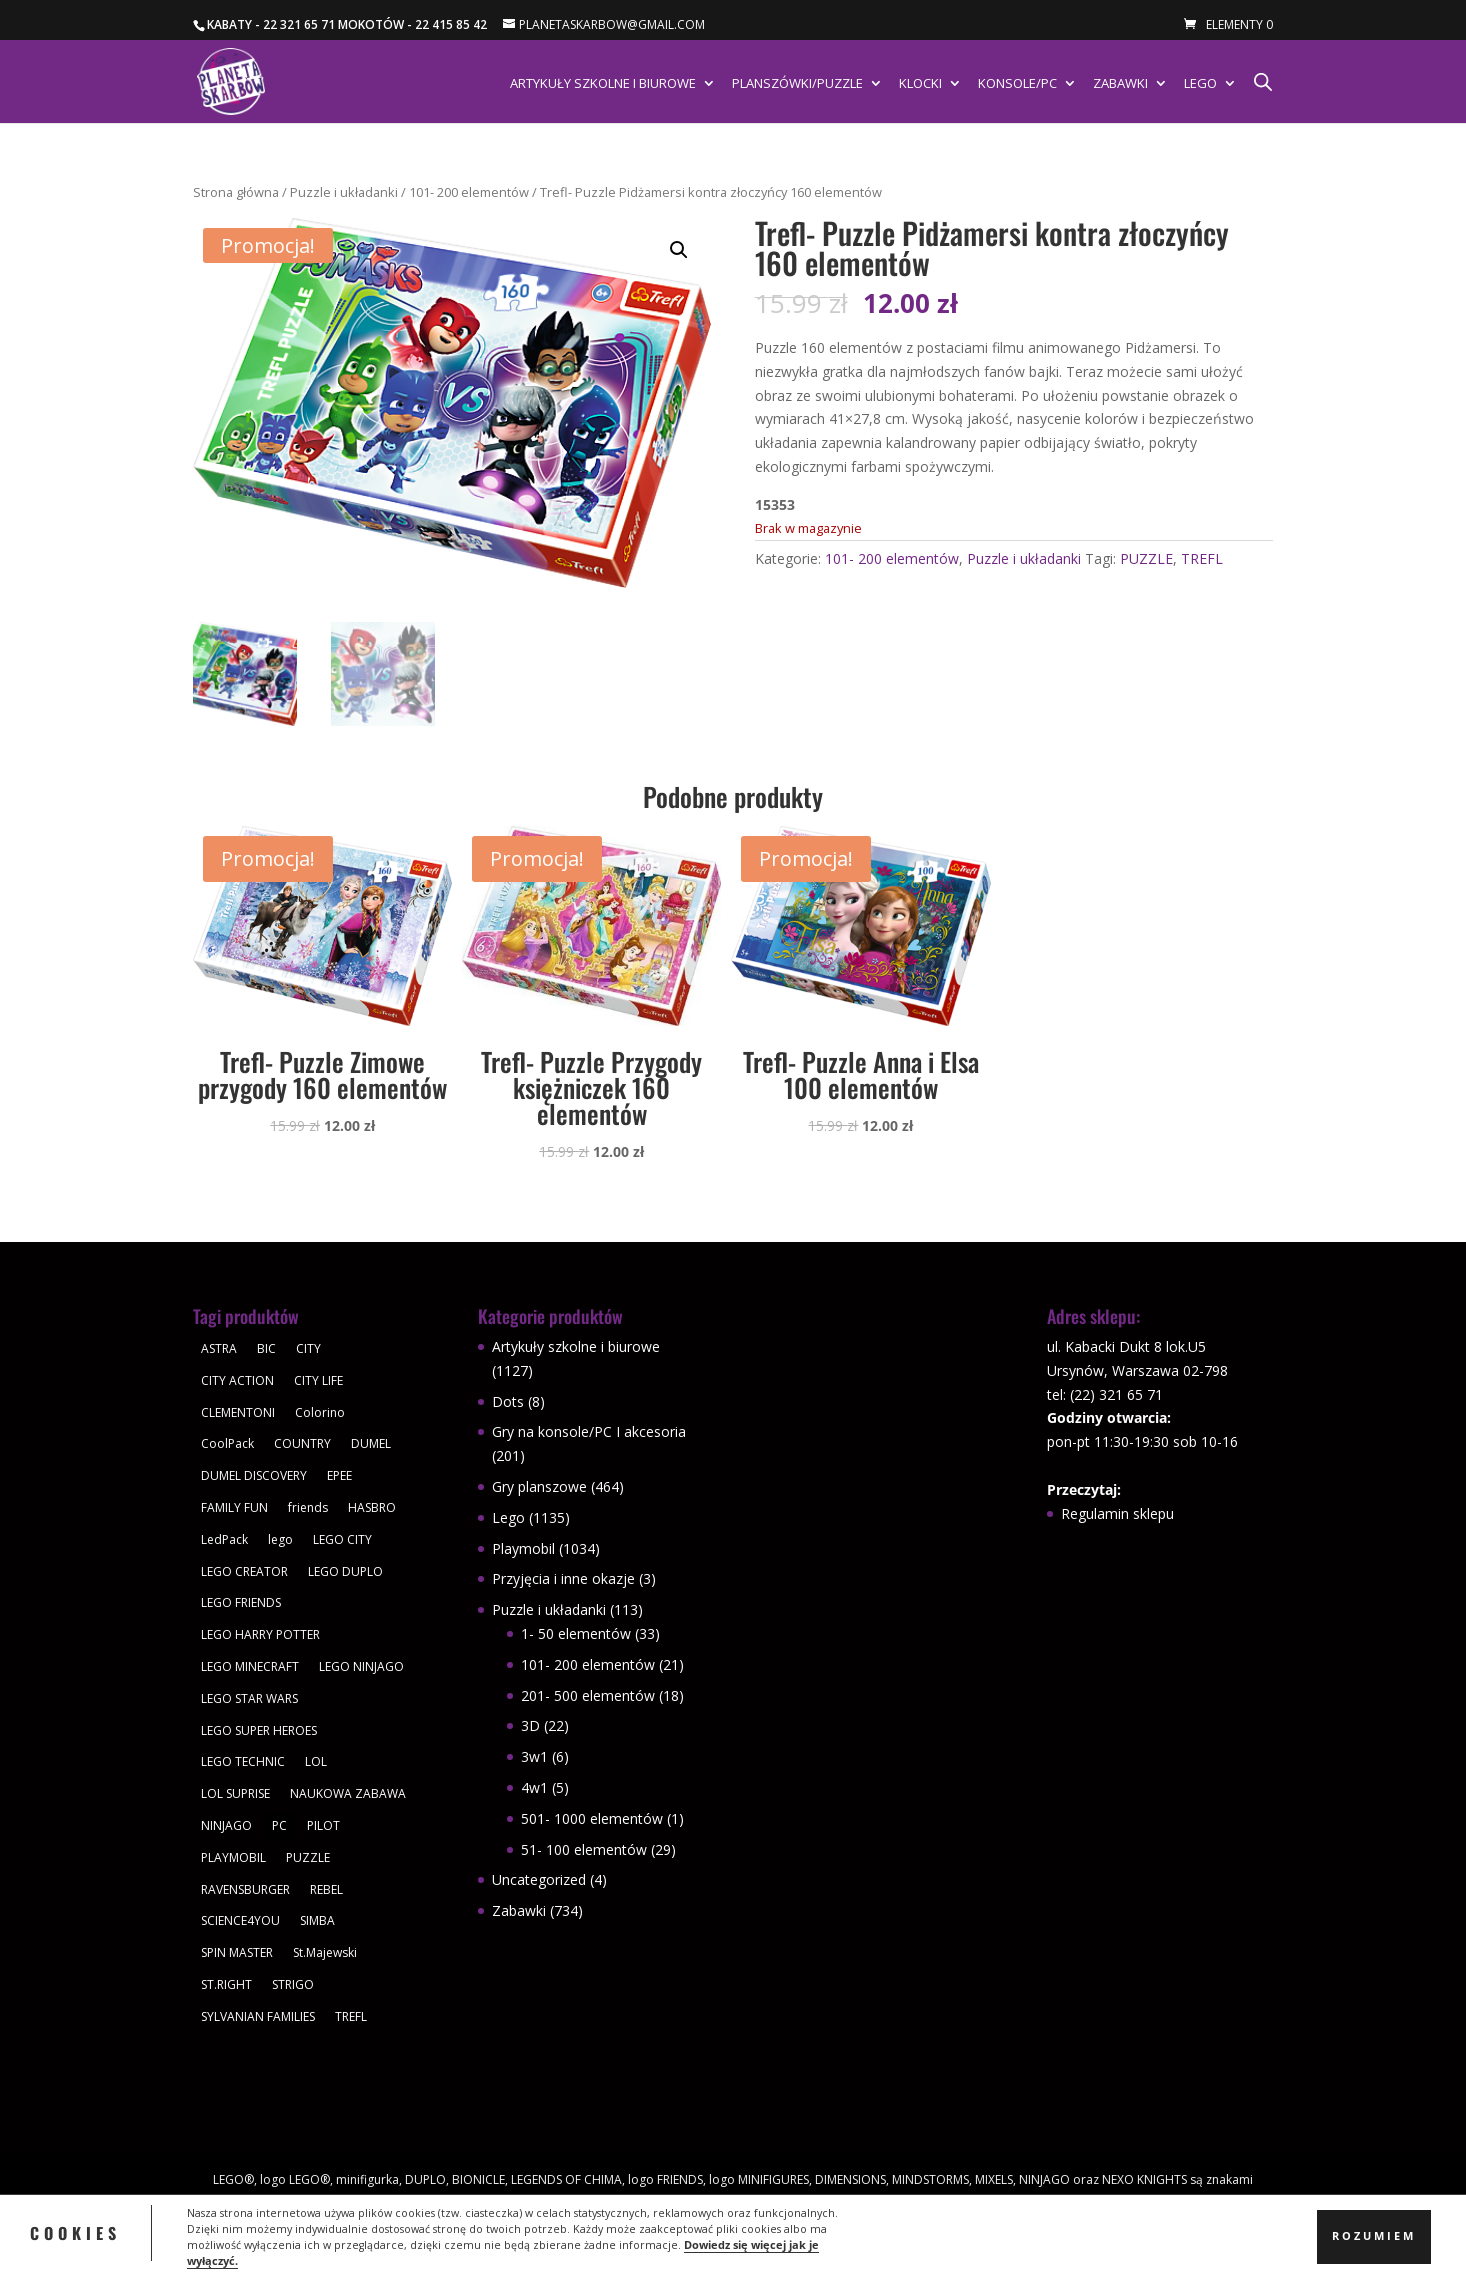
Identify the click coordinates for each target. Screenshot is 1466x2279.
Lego (1200, 84)
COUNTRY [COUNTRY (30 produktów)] (302, 1443)
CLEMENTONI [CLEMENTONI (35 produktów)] (238, 1412)
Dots (508, 1401)
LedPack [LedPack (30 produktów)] (224, 1539)
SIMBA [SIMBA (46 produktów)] (317, 1920)
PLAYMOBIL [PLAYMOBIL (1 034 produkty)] (233, 1857)
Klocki (920, 84)
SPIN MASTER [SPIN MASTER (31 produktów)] (237, 1952)
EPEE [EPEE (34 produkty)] (339, 1475)
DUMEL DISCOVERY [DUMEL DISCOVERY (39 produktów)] (254, 1475)
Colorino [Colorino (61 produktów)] (320, 1412)
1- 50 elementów (576, 1633)
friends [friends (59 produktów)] (308, 1507)
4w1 (534, 1787)
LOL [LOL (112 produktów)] (316, 1761)
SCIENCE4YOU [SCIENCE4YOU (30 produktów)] (240, 1920)
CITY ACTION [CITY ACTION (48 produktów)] (237, 1380)
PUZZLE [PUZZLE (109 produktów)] (308, 1857)
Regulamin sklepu (1117, 1513)
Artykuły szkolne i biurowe (603, 84)
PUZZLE (1146, 558)
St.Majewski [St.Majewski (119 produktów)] (325, 1952)
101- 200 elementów (469, 192)
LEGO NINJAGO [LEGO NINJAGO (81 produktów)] (361, 1666)
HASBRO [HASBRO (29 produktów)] (372, 1507)
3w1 (534, 1756)
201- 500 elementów (588, 1695)
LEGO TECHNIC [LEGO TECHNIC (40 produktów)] (243, 1761)
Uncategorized (539, 1879)
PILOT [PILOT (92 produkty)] (323, 1825)
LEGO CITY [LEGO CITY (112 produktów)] (342, 1539)
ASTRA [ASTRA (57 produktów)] (219, 1348)
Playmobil (523, 1548)
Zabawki (1120, 84)
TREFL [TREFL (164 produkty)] (351, 2016)
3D (530, 1725)
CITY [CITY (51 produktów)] (308, 1348)
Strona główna (236, 192)
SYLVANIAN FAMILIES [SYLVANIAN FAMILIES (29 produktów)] (258, 2016)
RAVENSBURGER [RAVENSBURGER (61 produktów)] (245, 1889)
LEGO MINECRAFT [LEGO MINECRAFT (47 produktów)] (250, 1666)
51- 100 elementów (584, 1849)
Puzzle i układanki (344, 192)
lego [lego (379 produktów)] (280, 1539)
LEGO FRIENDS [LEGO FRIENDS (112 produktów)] (241, 1602)
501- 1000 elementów (592, 1818)
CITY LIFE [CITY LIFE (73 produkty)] (318, 1380)
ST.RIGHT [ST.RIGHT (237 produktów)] (226, 1984)
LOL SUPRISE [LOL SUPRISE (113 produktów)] (235, 1793)
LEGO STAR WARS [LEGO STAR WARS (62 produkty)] (249, 1698)
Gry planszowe (539, 1486)
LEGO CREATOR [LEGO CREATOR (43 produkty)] (244, 1571)
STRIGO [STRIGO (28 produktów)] (293, 1984)
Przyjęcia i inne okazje (563, 1578)
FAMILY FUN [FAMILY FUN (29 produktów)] (234, 1507)
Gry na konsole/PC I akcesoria (589, 1431)
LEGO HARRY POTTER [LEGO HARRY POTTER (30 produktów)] (260, 1634)
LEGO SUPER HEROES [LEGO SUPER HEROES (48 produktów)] (259, 1730)
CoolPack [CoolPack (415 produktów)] (227, 1443)
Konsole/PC (1017, 84)
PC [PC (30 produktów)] (279, 1825)
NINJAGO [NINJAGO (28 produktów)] (226, 1825)
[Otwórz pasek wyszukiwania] (1263, 81)
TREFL (1202, 558)
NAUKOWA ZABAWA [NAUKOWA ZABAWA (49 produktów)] (348, 1793)
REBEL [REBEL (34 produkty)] (326, 1889)
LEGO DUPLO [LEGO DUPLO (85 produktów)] (345, 1571)
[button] (679, 250)
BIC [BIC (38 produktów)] (266, 1348)
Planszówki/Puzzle (797, 84)
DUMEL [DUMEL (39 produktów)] (371, 1443)
